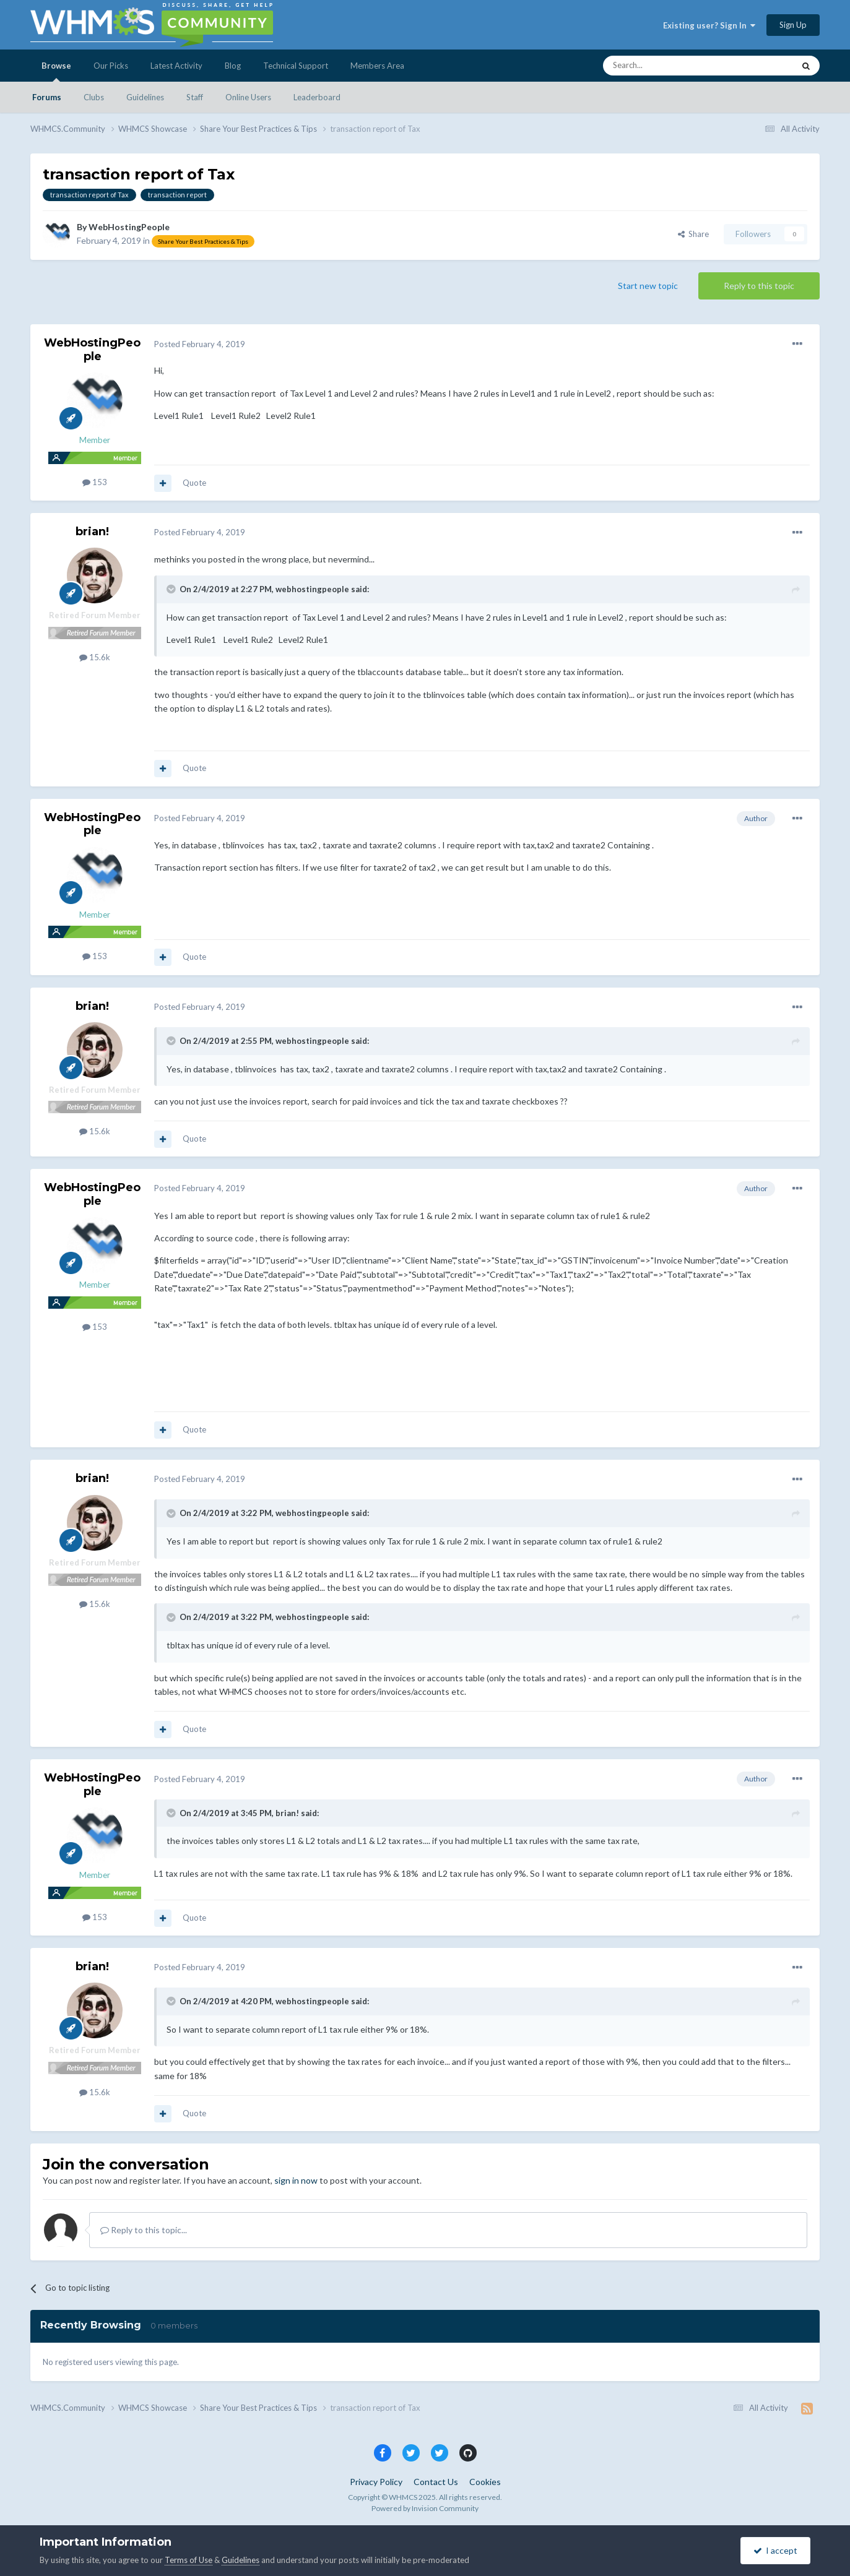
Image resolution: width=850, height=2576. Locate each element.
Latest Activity (176, 66)
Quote (194, 483)
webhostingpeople (312, 589)
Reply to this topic (759, 285)
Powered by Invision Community (425, 2508)
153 (94, 482)
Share (693, 234)
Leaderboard (316, 97)
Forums (46, 97)
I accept (775, 2550)
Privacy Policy (376, 2481)
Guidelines (145, 97)
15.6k (94, 657)
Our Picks (110, 66)
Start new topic (648, 285)
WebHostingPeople (129, 227)
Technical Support (295, 66)
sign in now (296, 2180)
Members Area (377, 66)
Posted (199, 344)
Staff (194, 97)
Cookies (485, 2481)
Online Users (248, 97)
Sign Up (793, 25)
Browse (56, 71)
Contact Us (436, 2481)
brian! (92, 531)
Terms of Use (188, 2560)
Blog (233, 66)
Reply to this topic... (143, 2230)
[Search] (669, 65)
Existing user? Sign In (709, 25)
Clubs (94, 97)
